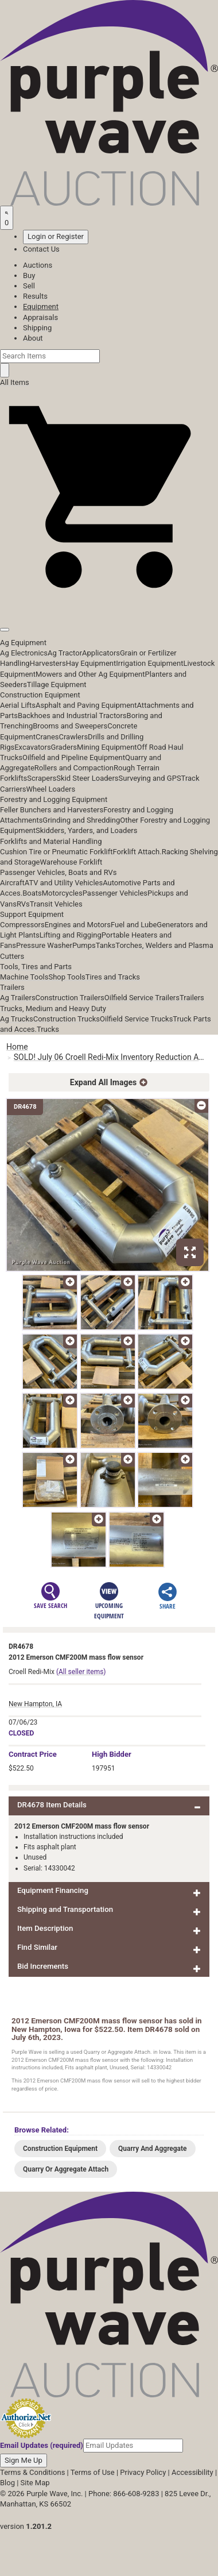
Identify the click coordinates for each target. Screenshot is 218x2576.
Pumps (84, 945)
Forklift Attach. (137, 851)
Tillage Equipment (57, 684)
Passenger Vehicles (115, 893)
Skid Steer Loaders (87, 778)
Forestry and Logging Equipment (53, 799)
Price (33, 1754)
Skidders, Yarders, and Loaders (86, 830)
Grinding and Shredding (81, 820)
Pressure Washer (44, 945)
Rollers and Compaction (74, 767)
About (33, 338)
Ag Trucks (16, 1019)
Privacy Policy (143, 2472)
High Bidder (111, 1754)
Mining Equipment (107, 747)
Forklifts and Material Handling (51, 841)
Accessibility (192, 2472)
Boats (32, 893)
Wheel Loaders (51, 789)
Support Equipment (32, 914)
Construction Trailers (70, 997)
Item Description (45, 1928)
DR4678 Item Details (52, 1804)
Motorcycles (62, 893)
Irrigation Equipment (149, 663)
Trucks (48, 1029)
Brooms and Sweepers (70, 726)
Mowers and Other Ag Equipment (90, 674)
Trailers (12, 987)
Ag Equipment (23, 642)
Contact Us (41, 249)
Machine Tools (24, 977)
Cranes (47, 736)
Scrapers (41, 778)
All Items (14, 382)
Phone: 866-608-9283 (123, 2493)
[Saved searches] (6, 218)
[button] (109, 603)
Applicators (101, 653)
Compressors (22, 924)
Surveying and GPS (150, 778)
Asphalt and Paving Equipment (86, 705)
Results (35, 296)
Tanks (106, 945)
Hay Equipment (91, 663)
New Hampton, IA (35, 1704)
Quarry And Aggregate (152, 2149)
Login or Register (56, 236)
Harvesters (48, 663)
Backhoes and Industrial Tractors (72, 715)
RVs (23, 904)
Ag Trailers (18, 997)
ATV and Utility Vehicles (64, 882)
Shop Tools (66, 977)
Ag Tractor (65, 653)
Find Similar (37, 1947)
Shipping (37, 327)
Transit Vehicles (56, 904)
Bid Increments (42, 1966)
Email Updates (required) (41, 2445)
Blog (7, 2482)
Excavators (32, 747)
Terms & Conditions (32, 2472)
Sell (29, 285)
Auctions (37, 265)
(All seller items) (81, 1672)
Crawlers (73, 736)
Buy (29, 275)
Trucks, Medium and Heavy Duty (53, 1008)
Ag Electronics (24, 653)
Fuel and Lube (134, 924)
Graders (64, 747)
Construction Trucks (66, 1019)
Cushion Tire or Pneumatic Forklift (56, 851)
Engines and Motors (78, 924)
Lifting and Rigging (71, 935)
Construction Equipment (40, 695)
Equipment (41, 306)
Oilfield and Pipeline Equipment (73, 757)
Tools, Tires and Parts (36, 966)
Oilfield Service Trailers (142, 997)
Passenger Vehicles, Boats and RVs (58, 872)
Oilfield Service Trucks (136, 1019)
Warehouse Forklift (71, 862)
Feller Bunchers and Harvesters (51, 809)
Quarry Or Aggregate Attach (65, 2169)
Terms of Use (93, 2472)
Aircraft (12, 882)
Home (17, 1046)
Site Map (35, 2482)
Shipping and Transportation (65, 1909)
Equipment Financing (52, 1890)
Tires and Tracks (112, 977)
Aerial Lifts (18, 705)
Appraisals (40, 317)
